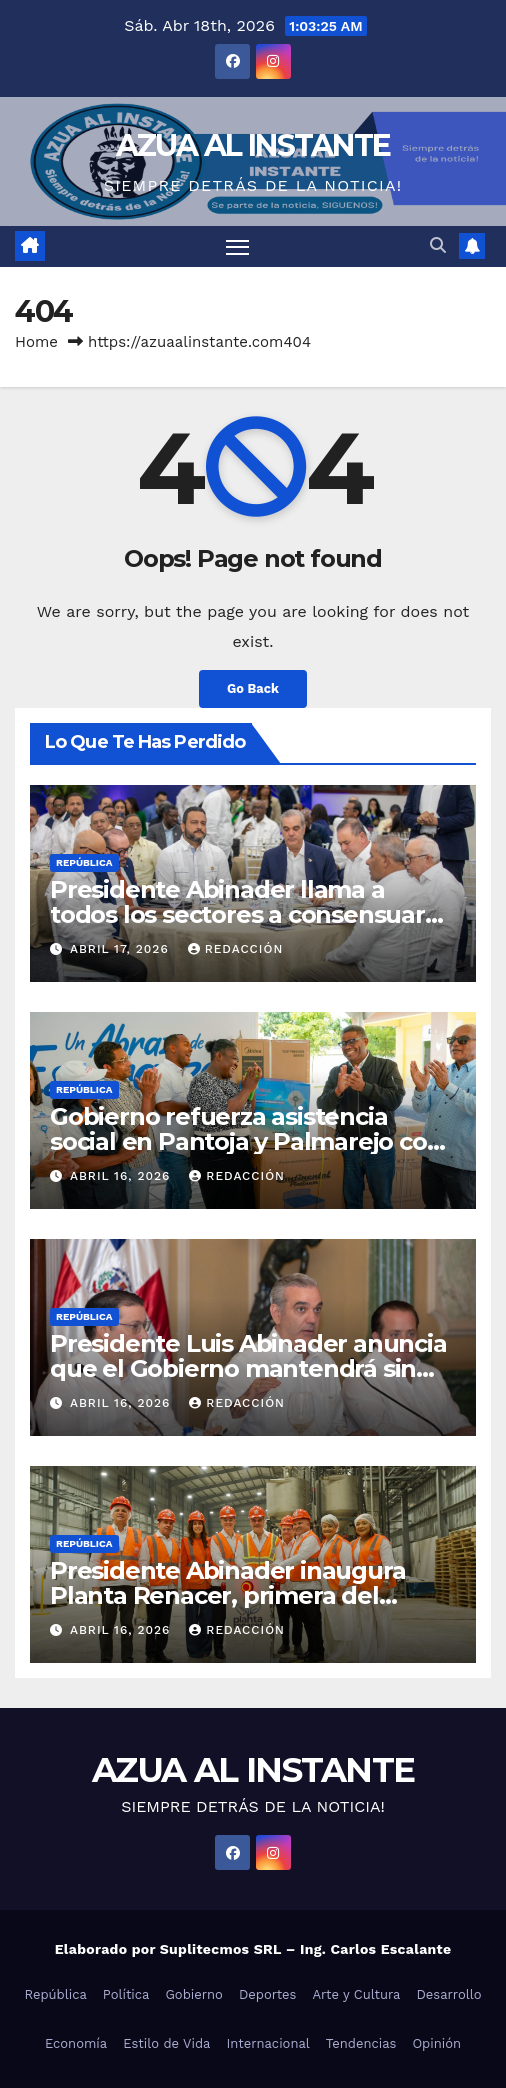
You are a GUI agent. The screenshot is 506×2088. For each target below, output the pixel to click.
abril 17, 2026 (122, 949)
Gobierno (193, 1994)
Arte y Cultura (356, 1994)
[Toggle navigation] (238, 247)
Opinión (436, 2043)
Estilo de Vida (166, 2043)
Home (36, 342)
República (84, 862)
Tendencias (361, 2043)
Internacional (267, 2043)
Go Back (253, 688)
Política (126, 1994)
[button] (438, 245)
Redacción (236, 949)
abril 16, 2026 (122, 1176)
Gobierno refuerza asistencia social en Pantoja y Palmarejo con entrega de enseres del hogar (246, 1141)
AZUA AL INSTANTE (253, 145)
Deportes (268, 1994)
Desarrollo (448, 1994)
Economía (76, 2043)
